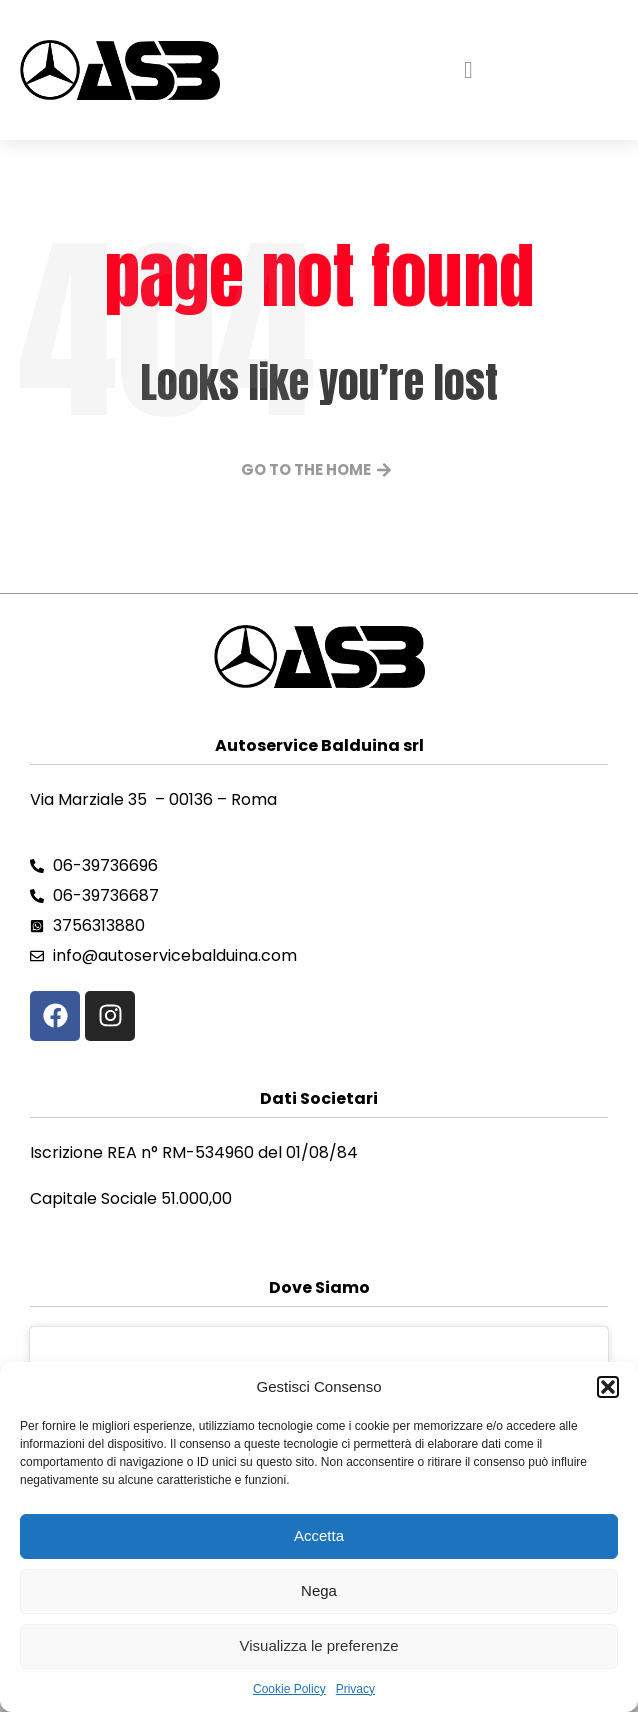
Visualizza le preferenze (319, 1645)
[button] (608, 1387)
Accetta (319, 1535)
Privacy (355, 1689)
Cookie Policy (289, 1689)
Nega (319, 1590)
